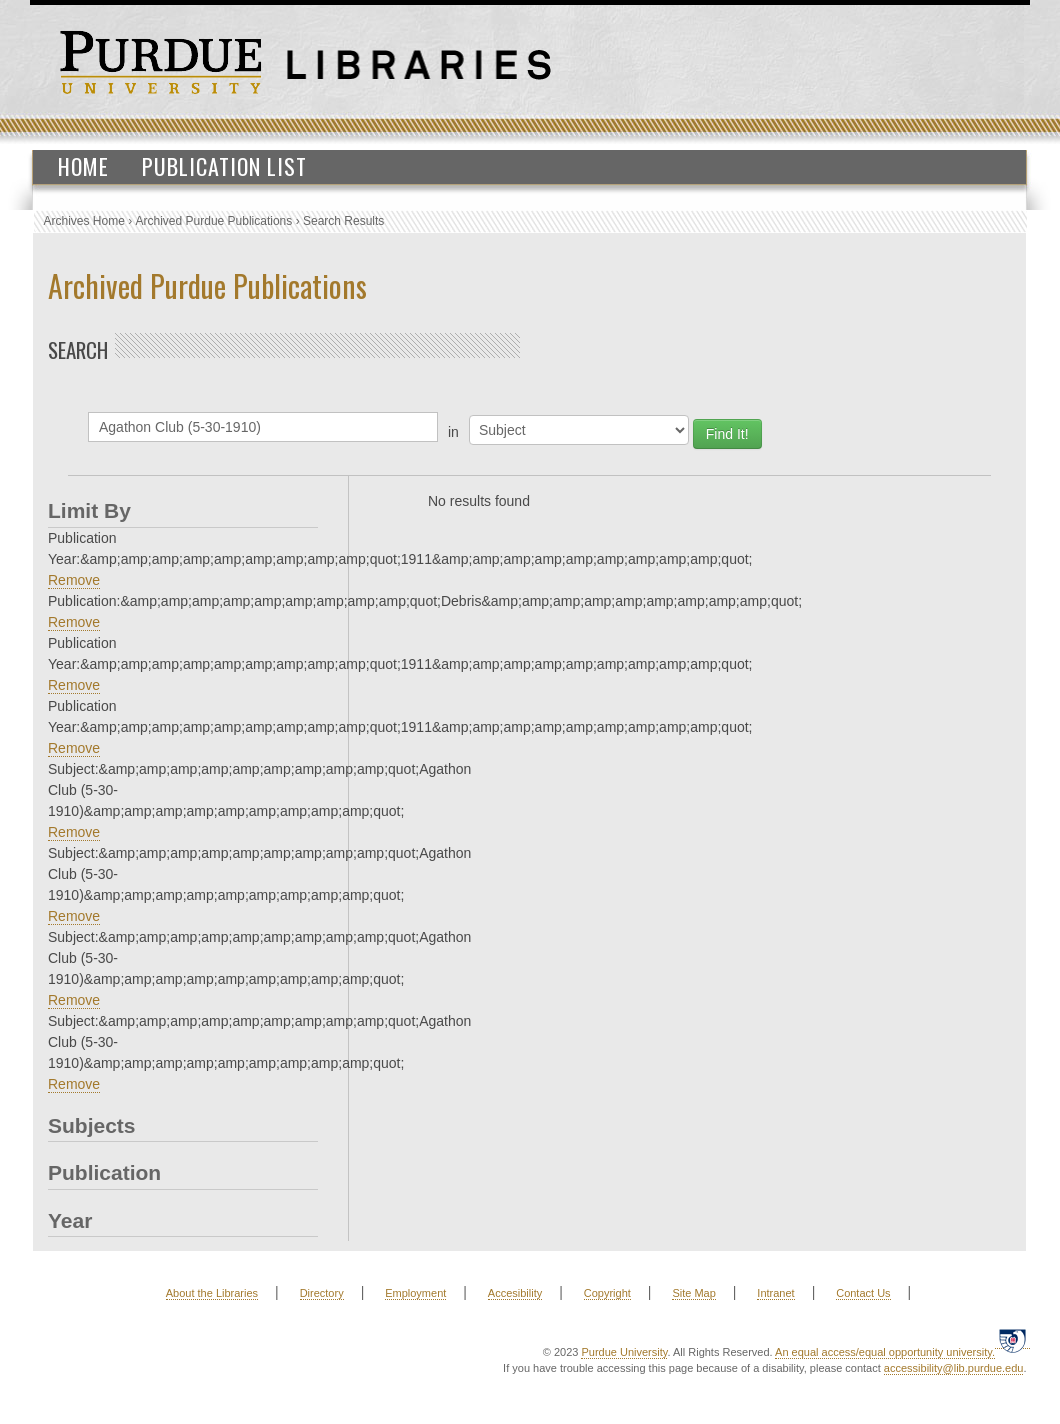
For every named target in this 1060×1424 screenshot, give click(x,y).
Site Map (693, 1293)
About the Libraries (212, 1293)
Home (83, 166)
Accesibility (515, 1293)
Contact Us (863, 1293)
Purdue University (624, 1352)
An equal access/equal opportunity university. (885, 1352)
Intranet (775, 1293)
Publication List (224, 166)
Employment (415, 1293)
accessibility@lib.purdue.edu (954, 1368)
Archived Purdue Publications (214, 221)
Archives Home (84, 221)
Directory (322, 1293)
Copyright (607, 1293)
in (453, 432)
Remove (74, 580)
